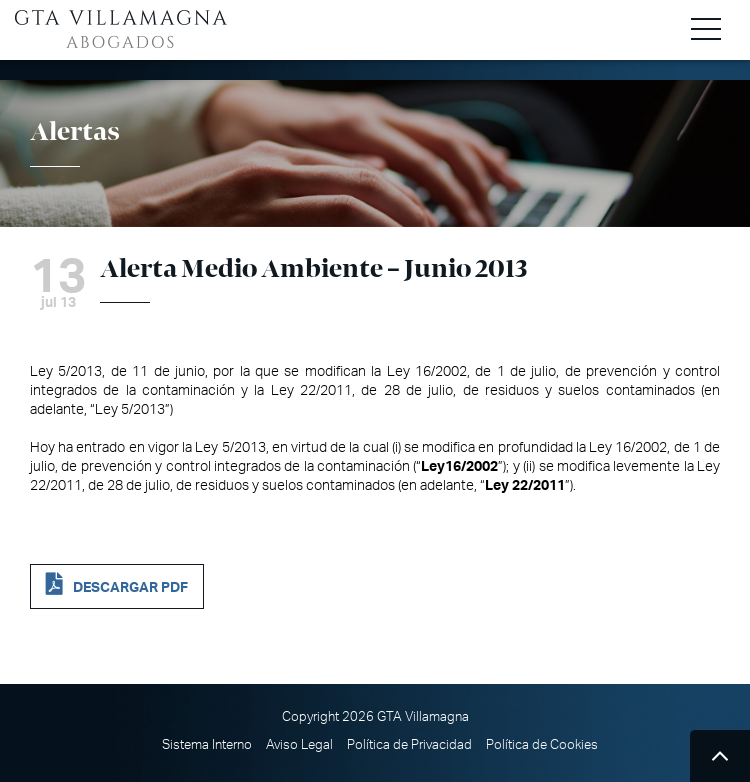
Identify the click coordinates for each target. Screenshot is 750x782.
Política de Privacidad (409, 745)
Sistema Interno (207, 745)
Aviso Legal (299, 745)
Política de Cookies (542, 745)
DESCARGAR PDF (130, 587)
